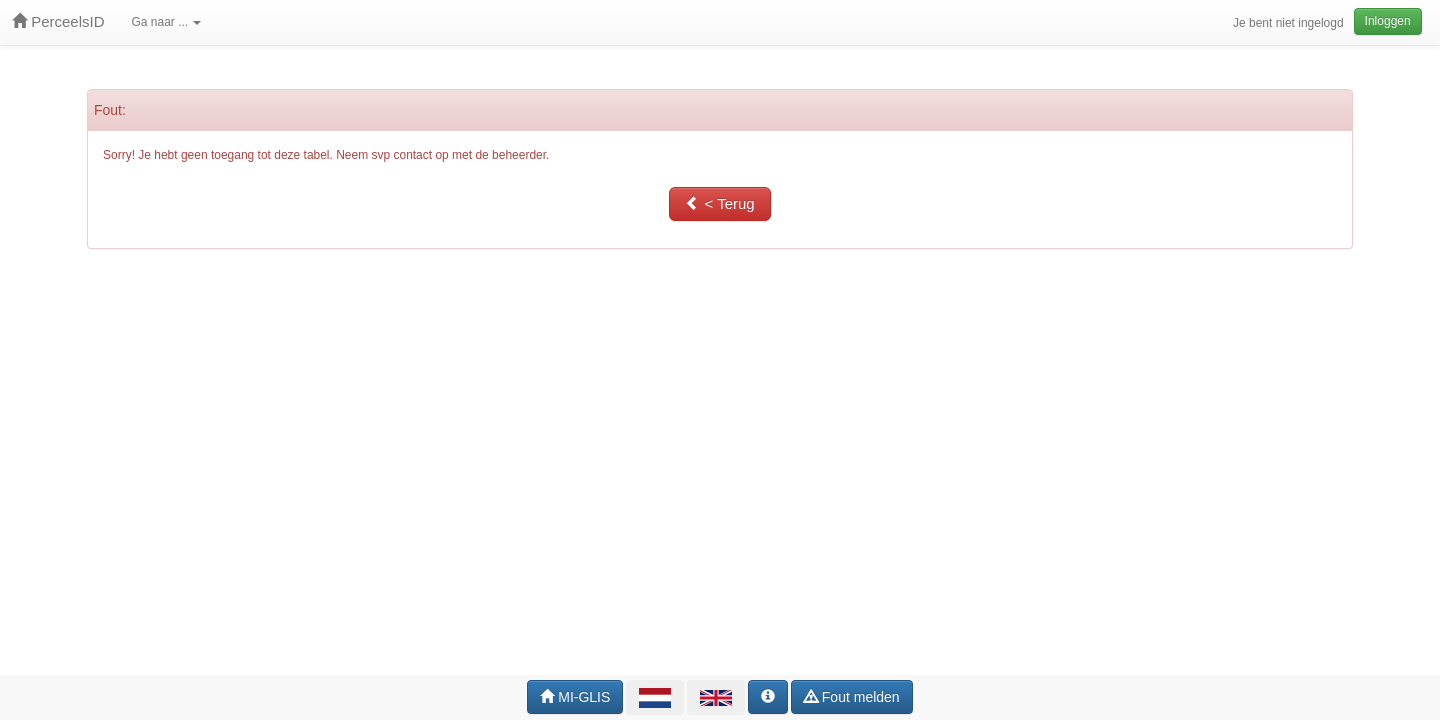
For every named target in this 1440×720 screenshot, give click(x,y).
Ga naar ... (167, 22)
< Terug (719, 203)
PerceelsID (58, 21)
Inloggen (1388, 21)
